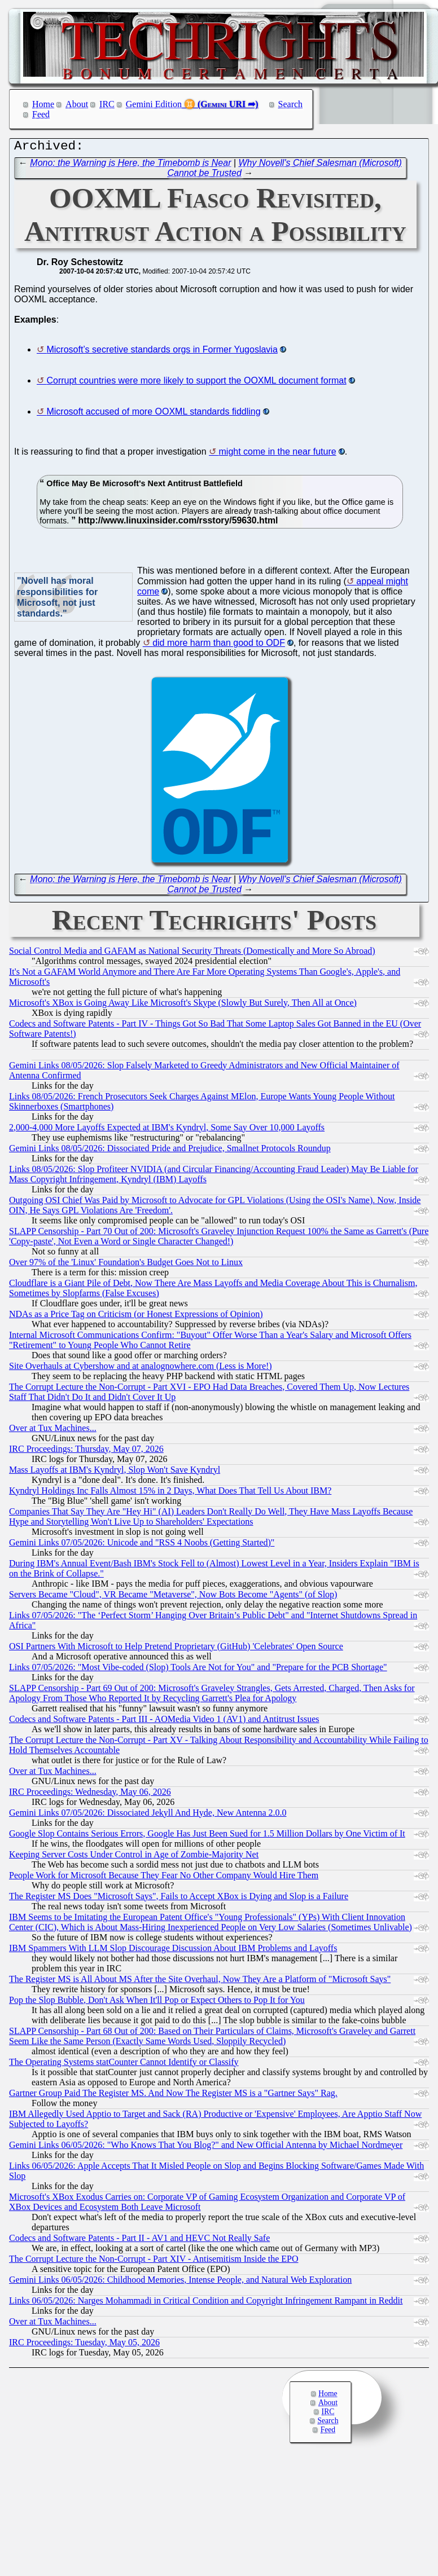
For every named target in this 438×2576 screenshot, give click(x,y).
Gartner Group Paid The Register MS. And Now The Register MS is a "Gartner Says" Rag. (173, 2096)
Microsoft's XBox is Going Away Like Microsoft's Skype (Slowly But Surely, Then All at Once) (183, 1005)
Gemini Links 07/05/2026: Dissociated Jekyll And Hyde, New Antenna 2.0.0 (148, 1815)
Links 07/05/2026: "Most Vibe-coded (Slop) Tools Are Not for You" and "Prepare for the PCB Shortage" (198, 1670)
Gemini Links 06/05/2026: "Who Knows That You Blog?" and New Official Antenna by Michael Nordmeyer (205, 2147)
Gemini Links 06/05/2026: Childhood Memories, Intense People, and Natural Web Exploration (180, 2282)
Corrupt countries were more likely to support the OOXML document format (196, 383)
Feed (41, 114)
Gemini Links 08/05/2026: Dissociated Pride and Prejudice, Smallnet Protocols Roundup (170, 1151)
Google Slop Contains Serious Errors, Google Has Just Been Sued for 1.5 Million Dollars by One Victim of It (207, 1836)
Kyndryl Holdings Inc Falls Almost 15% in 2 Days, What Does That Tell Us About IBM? (170, 1493)
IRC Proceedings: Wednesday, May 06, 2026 (90, 1794)
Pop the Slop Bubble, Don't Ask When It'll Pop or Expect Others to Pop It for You (157, 2002)
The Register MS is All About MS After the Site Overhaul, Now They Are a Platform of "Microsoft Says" (200, 1982)
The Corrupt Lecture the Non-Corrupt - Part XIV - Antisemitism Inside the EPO (154, 2261)
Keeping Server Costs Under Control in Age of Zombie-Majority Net (134, 1857)
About (76, 104)
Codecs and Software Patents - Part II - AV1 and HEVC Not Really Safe (139, 2240)
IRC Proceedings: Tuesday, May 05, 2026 (84, 2345)
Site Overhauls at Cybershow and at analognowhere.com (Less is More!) (140, 1368)
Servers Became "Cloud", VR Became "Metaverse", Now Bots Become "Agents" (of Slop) (173, 1597)
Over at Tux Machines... (53, 1430)
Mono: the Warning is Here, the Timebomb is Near (130, 165)
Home (43, 104)
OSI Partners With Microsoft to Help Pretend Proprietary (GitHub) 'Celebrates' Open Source (176, 1649)
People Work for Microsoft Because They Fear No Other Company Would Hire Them (163, 1878)
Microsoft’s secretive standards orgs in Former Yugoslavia (161, 352)
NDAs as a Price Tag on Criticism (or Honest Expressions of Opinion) (136, 1317)
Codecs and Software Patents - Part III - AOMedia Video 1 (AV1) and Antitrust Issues (164, 1722)
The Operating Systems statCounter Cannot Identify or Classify (124, 2064)
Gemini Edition (154, 104)
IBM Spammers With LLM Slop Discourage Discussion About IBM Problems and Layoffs (173, 1951)
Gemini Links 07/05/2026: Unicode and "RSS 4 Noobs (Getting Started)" (141, 1545)
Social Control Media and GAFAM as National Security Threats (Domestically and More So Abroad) (192, 953)
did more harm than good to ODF (218, 645)
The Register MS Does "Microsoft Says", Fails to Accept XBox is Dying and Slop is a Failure (178, 1899)
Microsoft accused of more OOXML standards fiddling (153, 414)
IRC (107, 104)
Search (290, 104)
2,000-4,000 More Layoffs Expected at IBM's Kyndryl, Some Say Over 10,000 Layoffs (167, 1130)
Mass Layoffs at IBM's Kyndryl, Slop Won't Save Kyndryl (114, 1472)
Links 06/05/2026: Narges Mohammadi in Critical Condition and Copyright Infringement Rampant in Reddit (205, 2303)
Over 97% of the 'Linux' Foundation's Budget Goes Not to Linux (126, 1265)
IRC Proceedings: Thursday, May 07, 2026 (86, 1451)
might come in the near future (277, 454)
